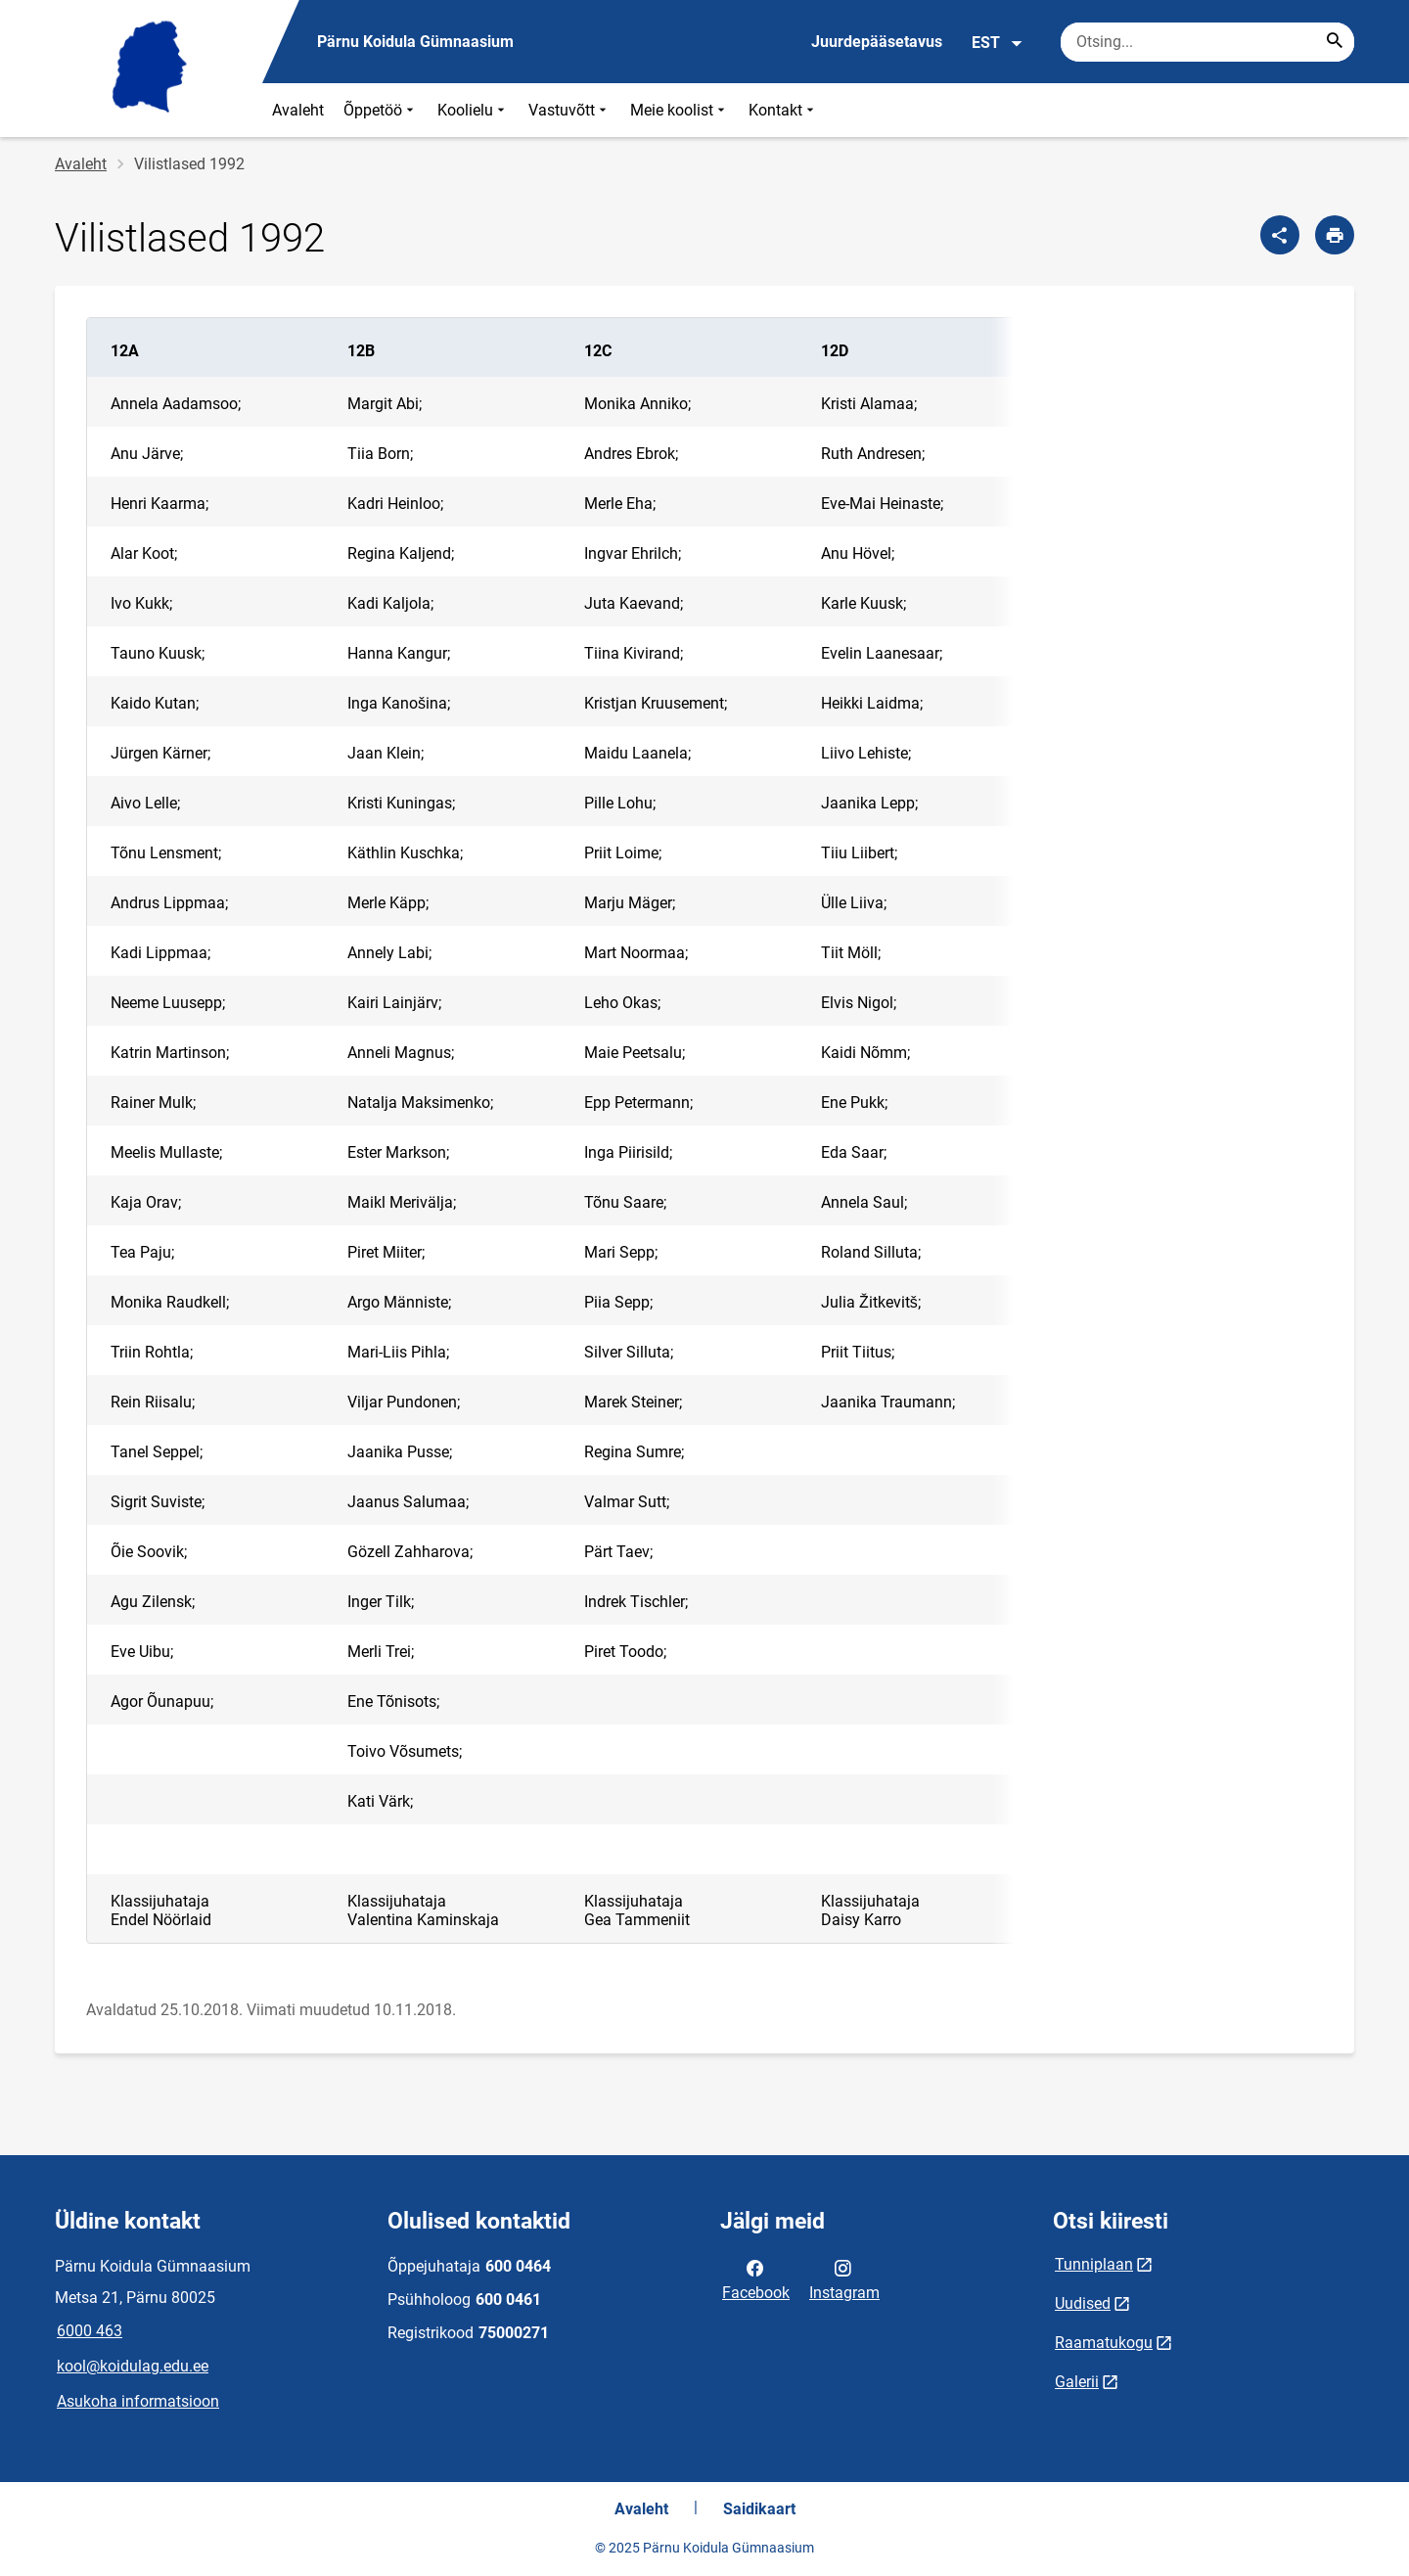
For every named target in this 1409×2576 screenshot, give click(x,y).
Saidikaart (759, 2509)
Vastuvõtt (569, 110)
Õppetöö (380, 110)
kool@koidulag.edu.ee (132, 2366)
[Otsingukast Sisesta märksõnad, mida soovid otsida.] (1207, 42)
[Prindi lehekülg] (1334, 234)
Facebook (756, 2278)
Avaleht (298, 110)
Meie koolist (679, 110)
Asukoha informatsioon (138, 2401)
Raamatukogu (1104, 2342)
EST (997, 43)
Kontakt (783, 110)
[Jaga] (1279, 234)
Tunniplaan (1094, 2264)
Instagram (844, 2278)
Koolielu (473, 110)
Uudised (1083, 2303)
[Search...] (1334, 42)
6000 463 (89, 2331)
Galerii (1077, 2381)
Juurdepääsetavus (876, 41)
